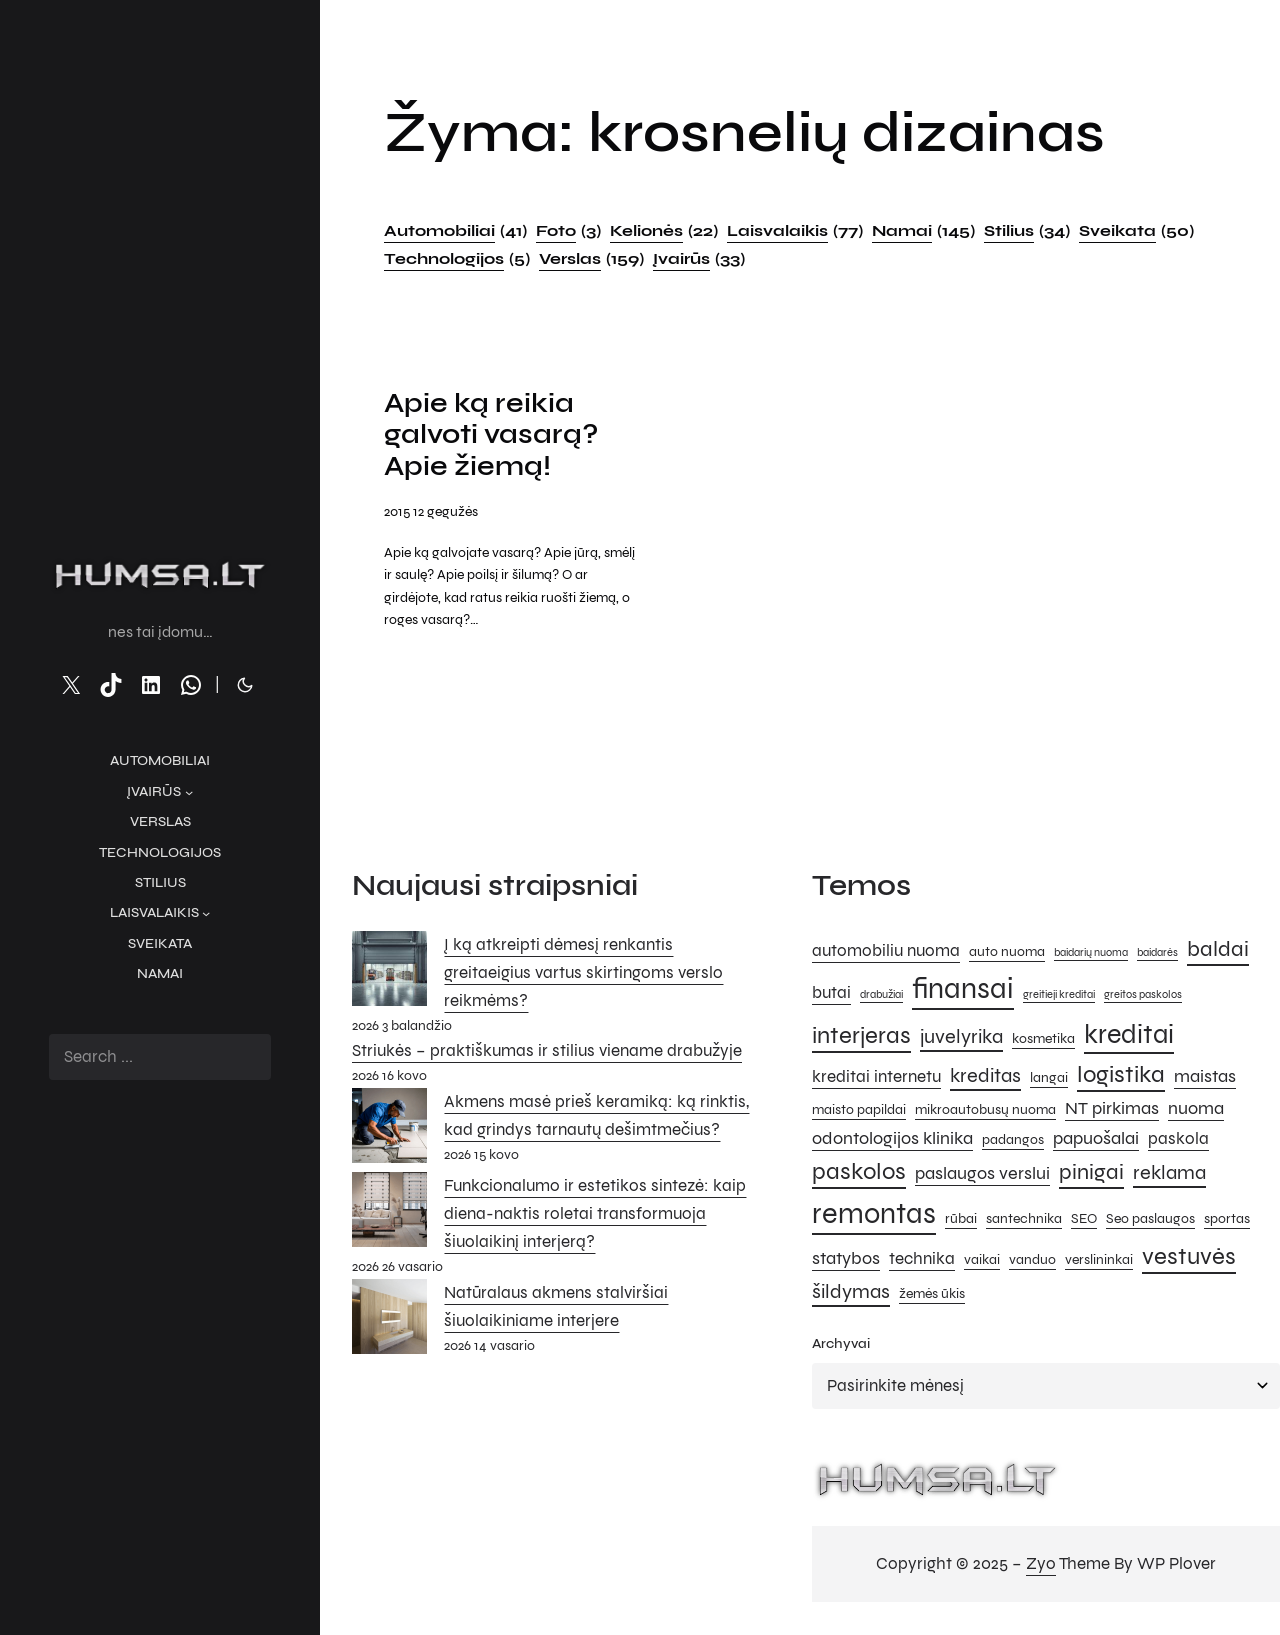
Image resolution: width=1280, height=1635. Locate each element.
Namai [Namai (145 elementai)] (923, 231)
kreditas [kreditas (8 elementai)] (985, 1077)
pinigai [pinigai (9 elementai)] (1091, 1174)
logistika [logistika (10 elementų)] (1121, 1076)
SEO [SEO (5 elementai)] (1084, 1221)
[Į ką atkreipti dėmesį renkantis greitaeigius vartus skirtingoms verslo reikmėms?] (389, 975)
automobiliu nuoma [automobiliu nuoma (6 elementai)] (886, 953)
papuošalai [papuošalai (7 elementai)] (1096, 1140)
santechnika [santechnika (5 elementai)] (1024, 1221)
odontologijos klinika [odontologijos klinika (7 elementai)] (892, 1140)
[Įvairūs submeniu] (189, 792)
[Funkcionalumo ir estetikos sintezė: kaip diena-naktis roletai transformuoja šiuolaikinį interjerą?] (389, 1217)
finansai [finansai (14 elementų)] (963, 991)
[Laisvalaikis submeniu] (206, 913)
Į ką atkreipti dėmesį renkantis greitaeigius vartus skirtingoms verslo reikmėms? (583, 974)
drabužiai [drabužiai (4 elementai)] (881, 997)
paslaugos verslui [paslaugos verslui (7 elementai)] (982, 1176)
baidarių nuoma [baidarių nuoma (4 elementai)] (1091, 954)
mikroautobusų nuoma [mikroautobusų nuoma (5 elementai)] (985, 1112)
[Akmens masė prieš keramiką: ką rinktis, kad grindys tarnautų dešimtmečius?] (389, 1133)
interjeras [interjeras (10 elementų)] (861, 1038)
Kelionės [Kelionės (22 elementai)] (664, 231)
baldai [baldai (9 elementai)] (1218, 950)
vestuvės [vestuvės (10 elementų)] (1189, 1259)
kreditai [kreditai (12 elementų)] (1129, 1037)
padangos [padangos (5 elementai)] (1013, 1141)
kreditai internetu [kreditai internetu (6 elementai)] (876, 1079)
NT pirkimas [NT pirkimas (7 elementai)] (1112, 1111)
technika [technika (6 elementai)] (922, 1262)
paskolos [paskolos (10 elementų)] (859, 1174)
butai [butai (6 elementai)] (831, 996)
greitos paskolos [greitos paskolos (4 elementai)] (1143, 997)
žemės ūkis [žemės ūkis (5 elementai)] (932, 1296)
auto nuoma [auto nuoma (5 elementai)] (1007, 953)
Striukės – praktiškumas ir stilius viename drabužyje (547, 1053)
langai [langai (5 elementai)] (1049, 1079)
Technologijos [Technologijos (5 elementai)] (457, 259)
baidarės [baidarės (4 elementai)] (1157, 954)
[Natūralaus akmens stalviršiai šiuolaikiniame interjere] (389, 1323)
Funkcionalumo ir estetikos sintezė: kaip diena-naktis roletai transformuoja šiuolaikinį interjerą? (595, 1216)
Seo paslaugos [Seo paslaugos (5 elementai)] (1150, 1221)
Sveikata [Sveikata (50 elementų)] (1136, 231)
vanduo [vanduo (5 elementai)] (1032, 1262)
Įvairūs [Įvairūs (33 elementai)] (699, 259)
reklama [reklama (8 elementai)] (1169, 1175)
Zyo (1041, 1566)
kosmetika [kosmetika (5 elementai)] (1043, 1041)
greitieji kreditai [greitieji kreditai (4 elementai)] (1059, 997)
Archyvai (841, 1346)
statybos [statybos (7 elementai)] (846, 1261)
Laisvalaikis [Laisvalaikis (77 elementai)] (795, 231)
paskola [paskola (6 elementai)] (1178, 1141)
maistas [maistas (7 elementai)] (1205, 1078)
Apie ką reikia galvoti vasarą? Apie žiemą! (494, 437)
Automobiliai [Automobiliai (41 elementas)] (455, 231)
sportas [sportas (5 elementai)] (1227, 1221)
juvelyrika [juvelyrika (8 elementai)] (961, 1039)
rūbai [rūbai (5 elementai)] (961, 1221)
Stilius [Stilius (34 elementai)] (1027, 231)
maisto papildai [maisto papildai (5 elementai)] (859, 1112)
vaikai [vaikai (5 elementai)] (982, 1262)
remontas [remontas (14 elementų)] (874, 1216)
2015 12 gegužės (431, 514)
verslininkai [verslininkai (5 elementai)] (1099, 1262)
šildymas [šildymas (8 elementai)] (851, 1294)
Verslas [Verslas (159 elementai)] (591, 259)
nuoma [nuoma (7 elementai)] (1196, 1111)
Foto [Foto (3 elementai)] (568, 231)
